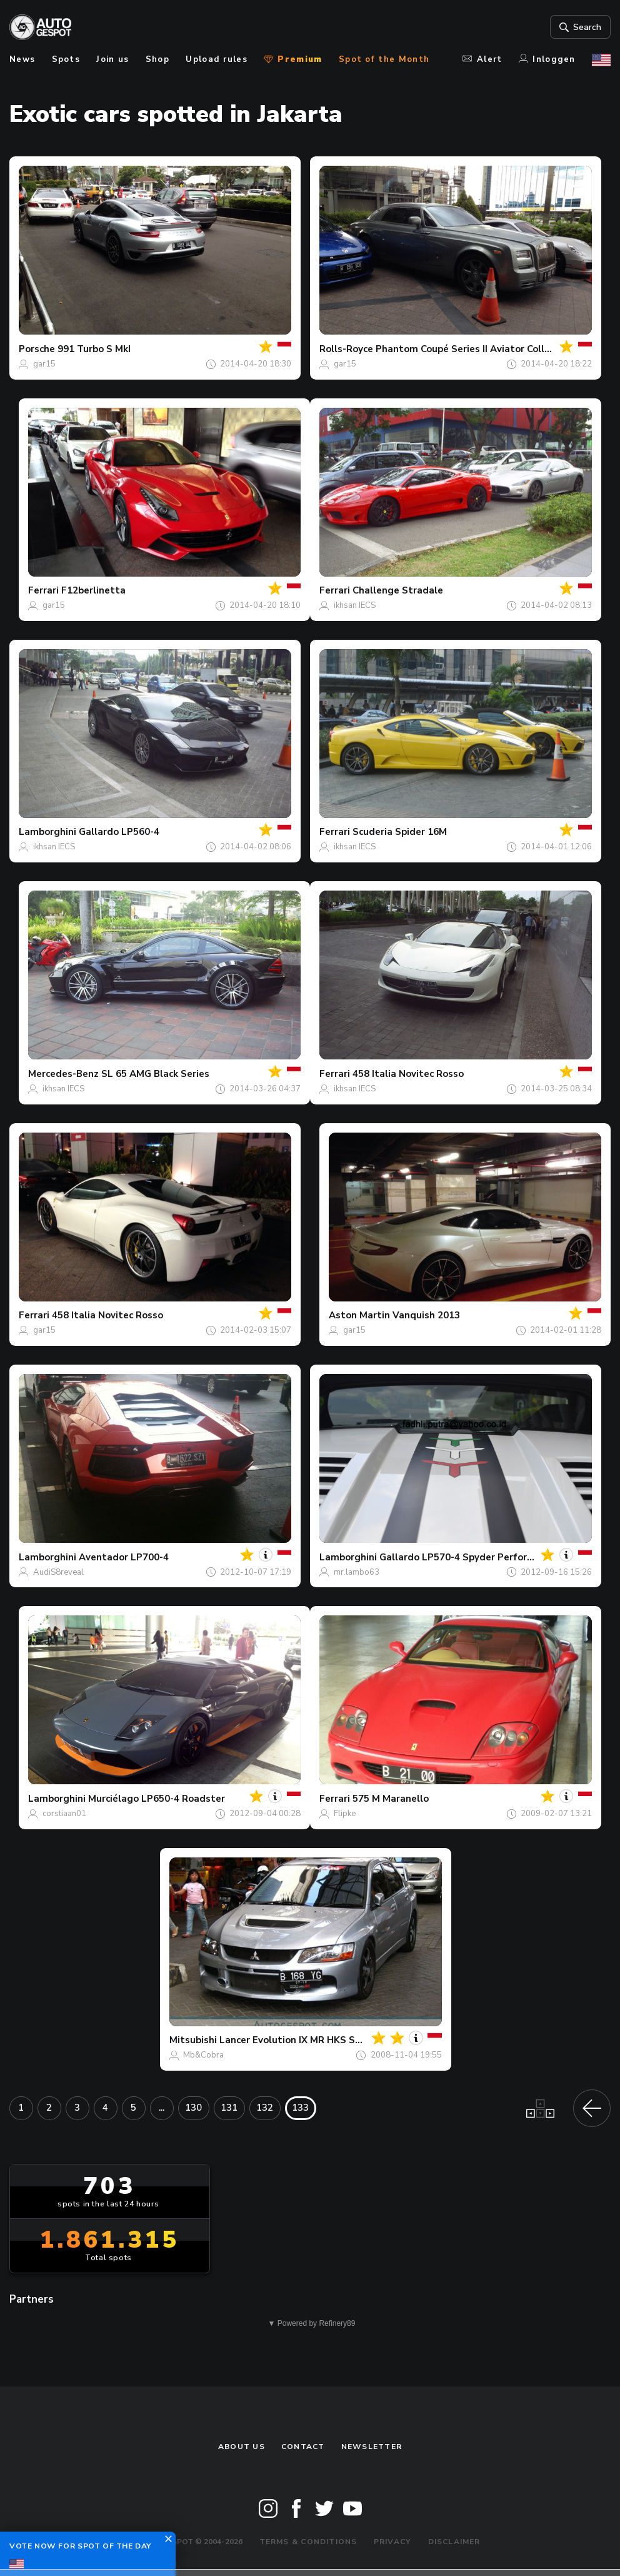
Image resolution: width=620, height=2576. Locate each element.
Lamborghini (47, 832)
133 (300, 2107)
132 (264, 2107)
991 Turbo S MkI (94, 349)
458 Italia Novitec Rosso (408, 1074)
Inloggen (547, 59)
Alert (482, 59)
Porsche (37, 349)
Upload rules (217, 59)
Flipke (345, 1813)
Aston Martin (359, 1315)
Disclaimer (454, 2542)
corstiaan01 (64, 1813)
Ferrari (43, 590)
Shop (157, 59)
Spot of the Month (384, 59)
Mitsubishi (193, 2040)
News (22, 59)
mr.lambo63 (356, 1572)
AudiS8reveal (58, 1572)
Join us (112, 59)
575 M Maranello (390, 1798)
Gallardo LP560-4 (119, 832)
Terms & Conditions (308, 2542)
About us (241, 2447)
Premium (293, 59)
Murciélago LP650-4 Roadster (156, 1798)
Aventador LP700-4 (124, 1557)
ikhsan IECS (355, 605)
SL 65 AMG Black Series (155, 1074)
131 (229, 2107)
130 (193, 2107)
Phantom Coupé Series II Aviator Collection (474, 349)
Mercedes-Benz (63, 1074)
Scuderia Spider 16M (399, 832)
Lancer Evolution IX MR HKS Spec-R (300, 2040)
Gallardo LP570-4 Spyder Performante (468, 1557)
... (161, 2107)
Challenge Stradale (397, 590)
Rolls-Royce (346, 349)
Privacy (393, 2542)
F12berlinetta (93, 590)
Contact (303, 2447)
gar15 (44, 364)
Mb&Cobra (203, 2055)
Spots (66, 59)
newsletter (371, 2447)
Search (579, 27)
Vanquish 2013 (426, 1315)
